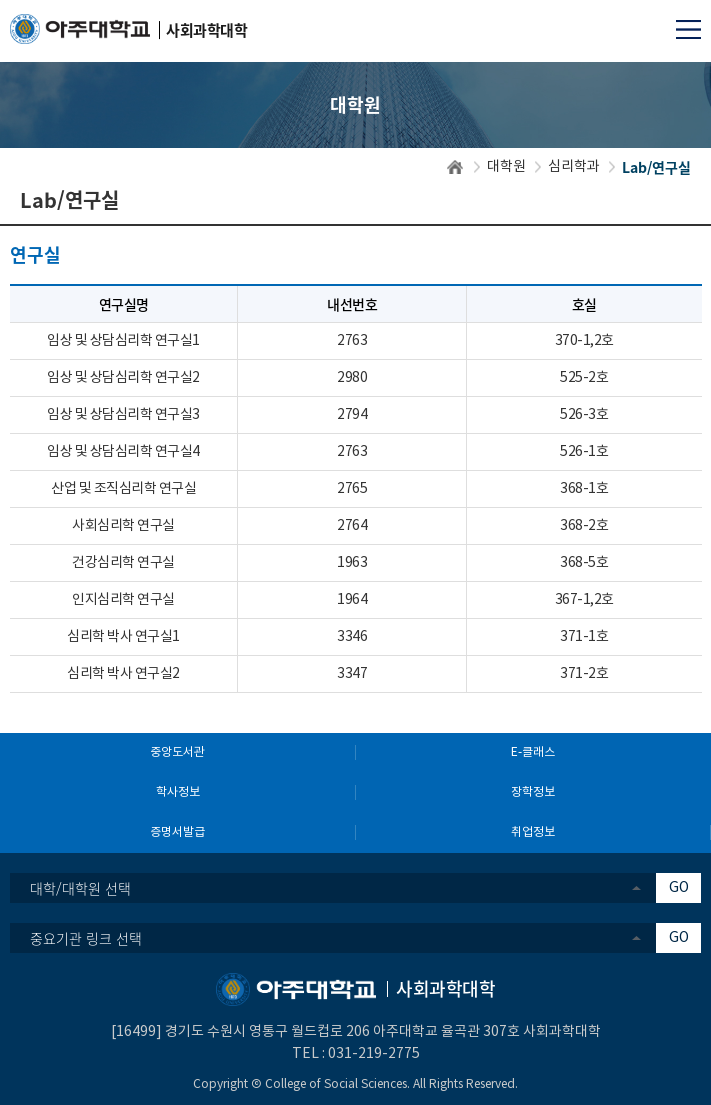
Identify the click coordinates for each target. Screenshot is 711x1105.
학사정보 (178, 792)
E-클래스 (533, 752)
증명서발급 (177, 832)
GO (679, 888)
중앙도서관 (177, 752)
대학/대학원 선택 (80, 888)
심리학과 (574, 167)
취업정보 (533, 832)
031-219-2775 (374, 1054)
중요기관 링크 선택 (86, 938)
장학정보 (533, 792)
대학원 (506, 167)
